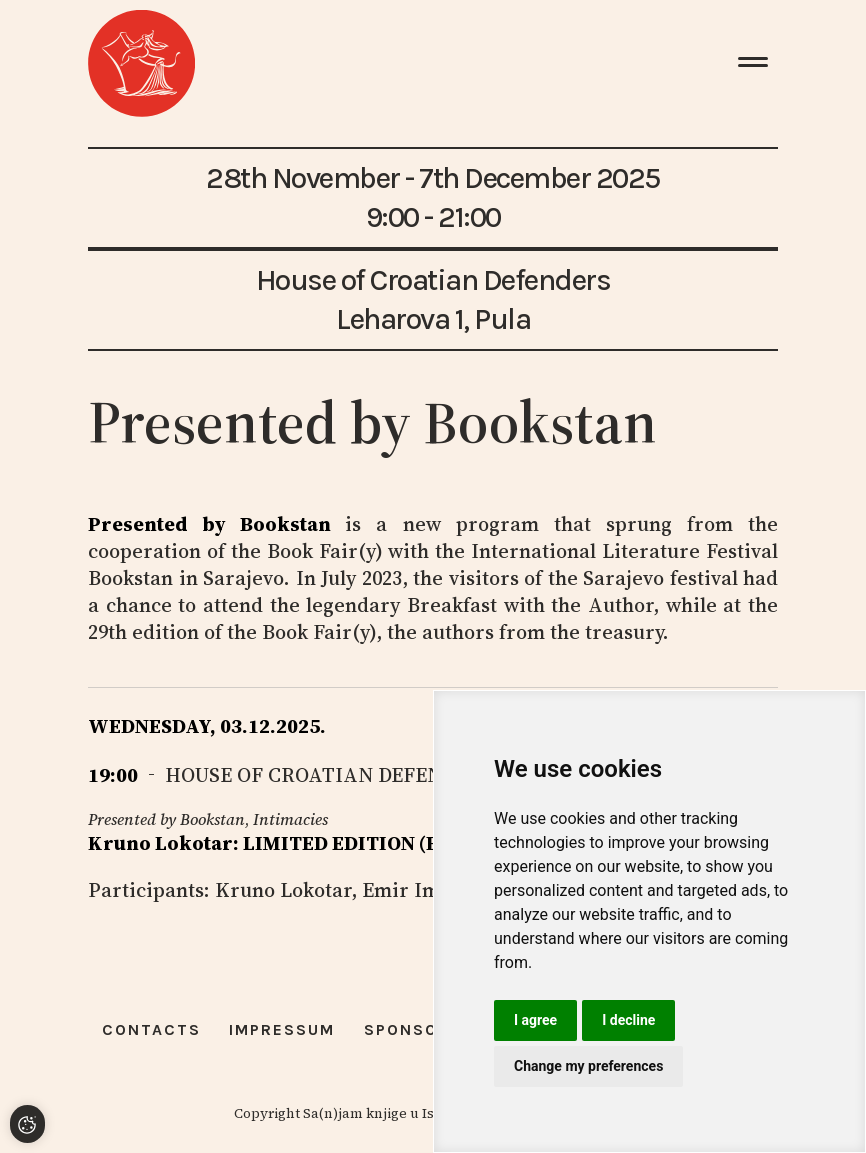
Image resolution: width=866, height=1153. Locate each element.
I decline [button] (628, 1020)
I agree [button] (535, 1020)
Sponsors (413, 1029)
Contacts (151, 1029)
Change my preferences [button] (588, 1066)
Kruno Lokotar (283, 890)
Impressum (282, 1029)
